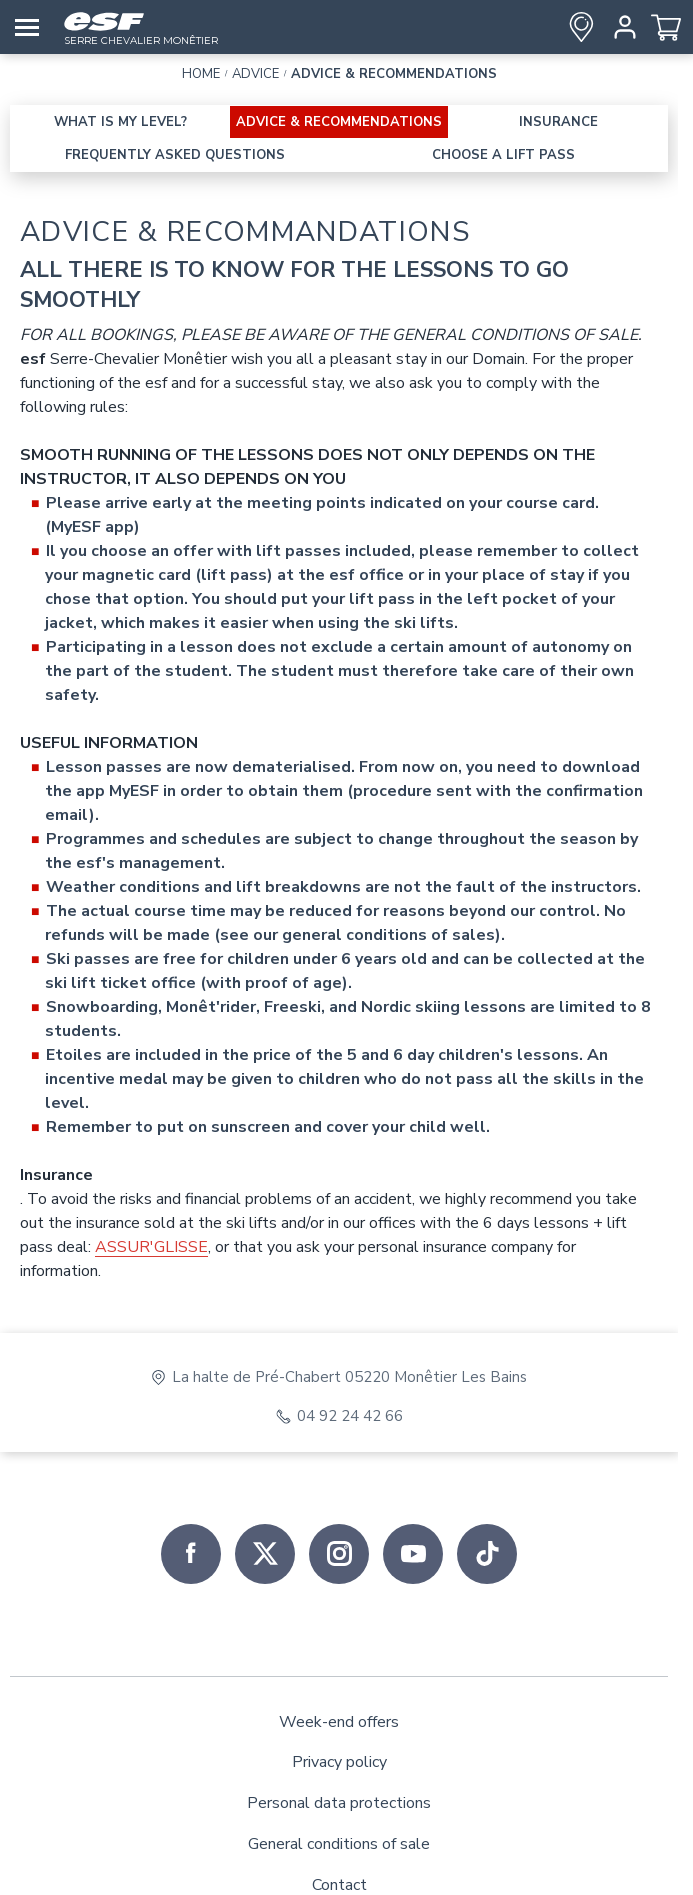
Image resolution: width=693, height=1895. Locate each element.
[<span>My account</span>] (621, 27)
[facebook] (191, 1554)
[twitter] (265, 1554)
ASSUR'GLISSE (151, 1247)
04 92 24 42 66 (350, 1416)
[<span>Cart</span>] (666, 27)
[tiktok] (487, 1554)
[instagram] (339, 1554)
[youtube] (413, 1554)
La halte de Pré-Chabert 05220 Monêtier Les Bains (349, 1377)
